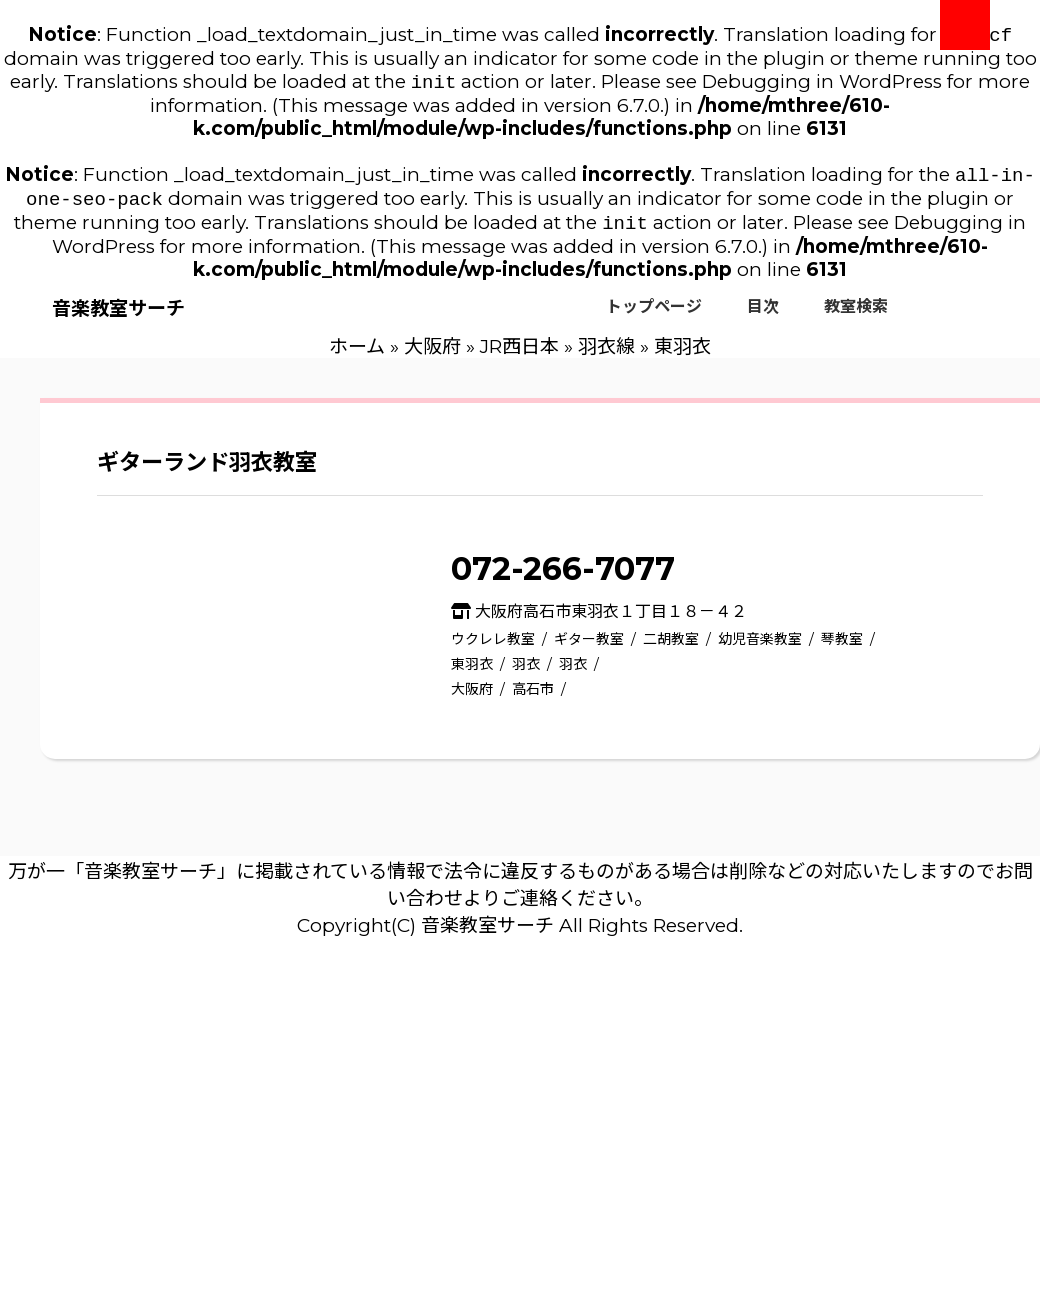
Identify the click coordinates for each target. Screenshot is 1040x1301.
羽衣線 (606, 356)
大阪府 (432, 356)
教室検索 (856, 316)
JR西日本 (519, 356)
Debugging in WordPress (822, 85)
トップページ (654, 316)
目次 (763, 316)
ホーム (357, 356)
